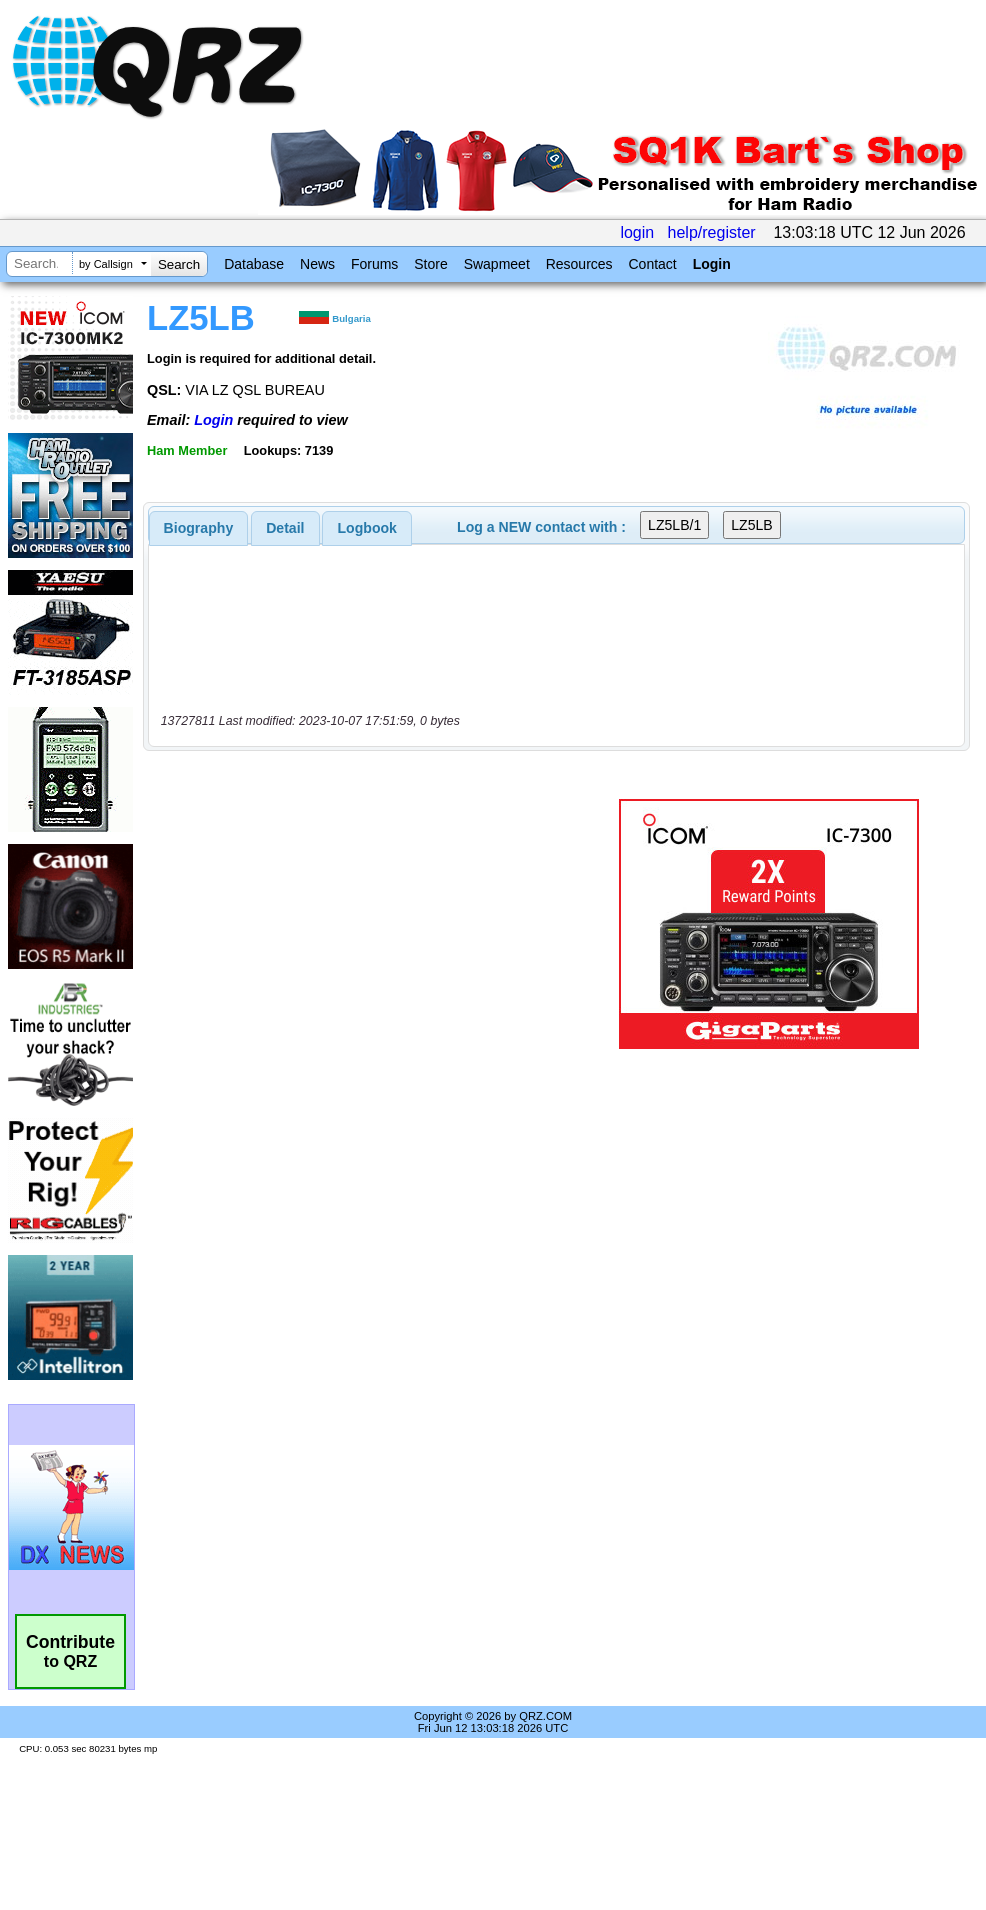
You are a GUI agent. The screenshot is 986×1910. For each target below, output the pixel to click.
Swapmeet (497, 264)
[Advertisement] (371, 924)
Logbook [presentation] (367, 528)
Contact (652, 264)
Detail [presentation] (285, 528)
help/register (712, 232)
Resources (579, 264)
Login (712, 264)
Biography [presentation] (199, 528)
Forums (374, 264)
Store (430, 264)
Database (254, 264)
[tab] (199, 528)
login (637, 232)
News (317, 264)
